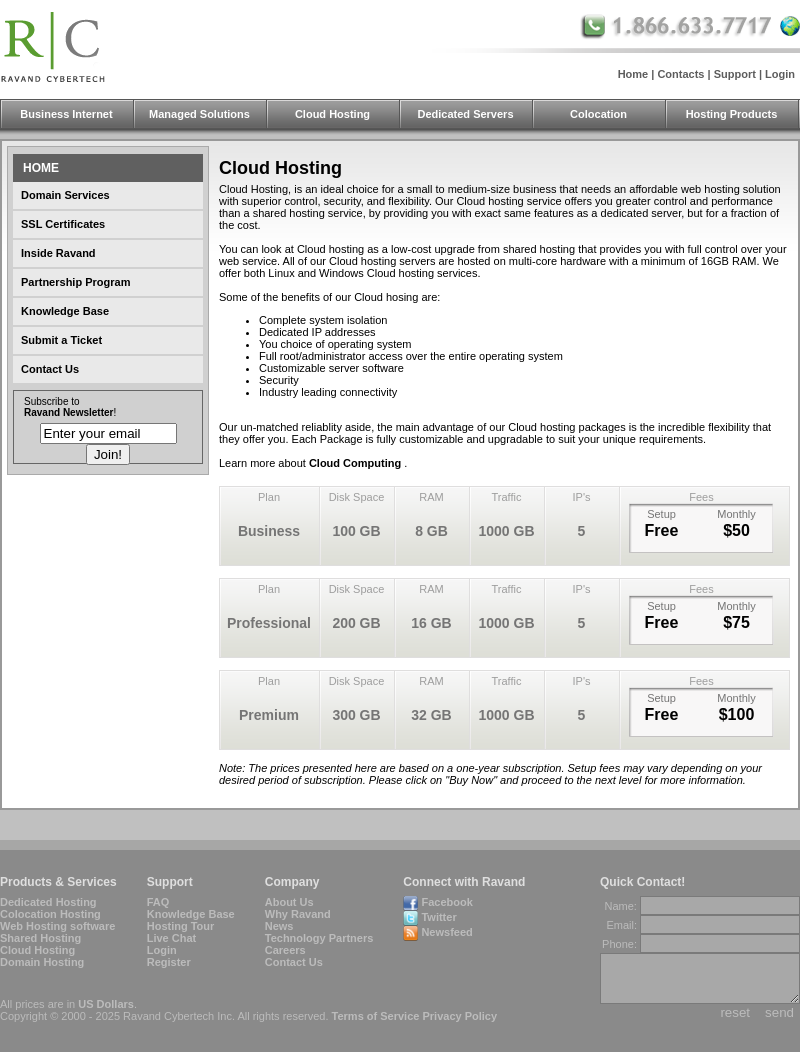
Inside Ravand (58, 253)
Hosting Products (732, 114)
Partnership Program (75, 282)
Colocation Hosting (50, 914)
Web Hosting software (57, 926)
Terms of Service (376, 1016)
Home (633, 74)
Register (169, 962)
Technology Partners (319, 938)
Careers (285, 950)
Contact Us (50, 369)
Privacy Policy (459, 1016)
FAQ (158, 902)
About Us (289, 902)
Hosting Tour (181, 926)
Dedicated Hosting (48, 902)
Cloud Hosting (332, 114)
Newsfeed (446, 932)
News (279, 926)
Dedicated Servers (466, 114)
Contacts (680, 74)
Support (735, 74)
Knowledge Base (65, 311)
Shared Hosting (40, 938)
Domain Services (65, 195)
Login (780, 74)
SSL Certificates (63, 224)
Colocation (598, 114)
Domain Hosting (42, 962)
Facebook (446, 902)
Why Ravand (298, 914)
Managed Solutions (199, 114)
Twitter (438, 917)
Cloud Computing (356, 463)
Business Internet (66, 114)
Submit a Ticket (61, 340)
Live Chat (172, 938)
